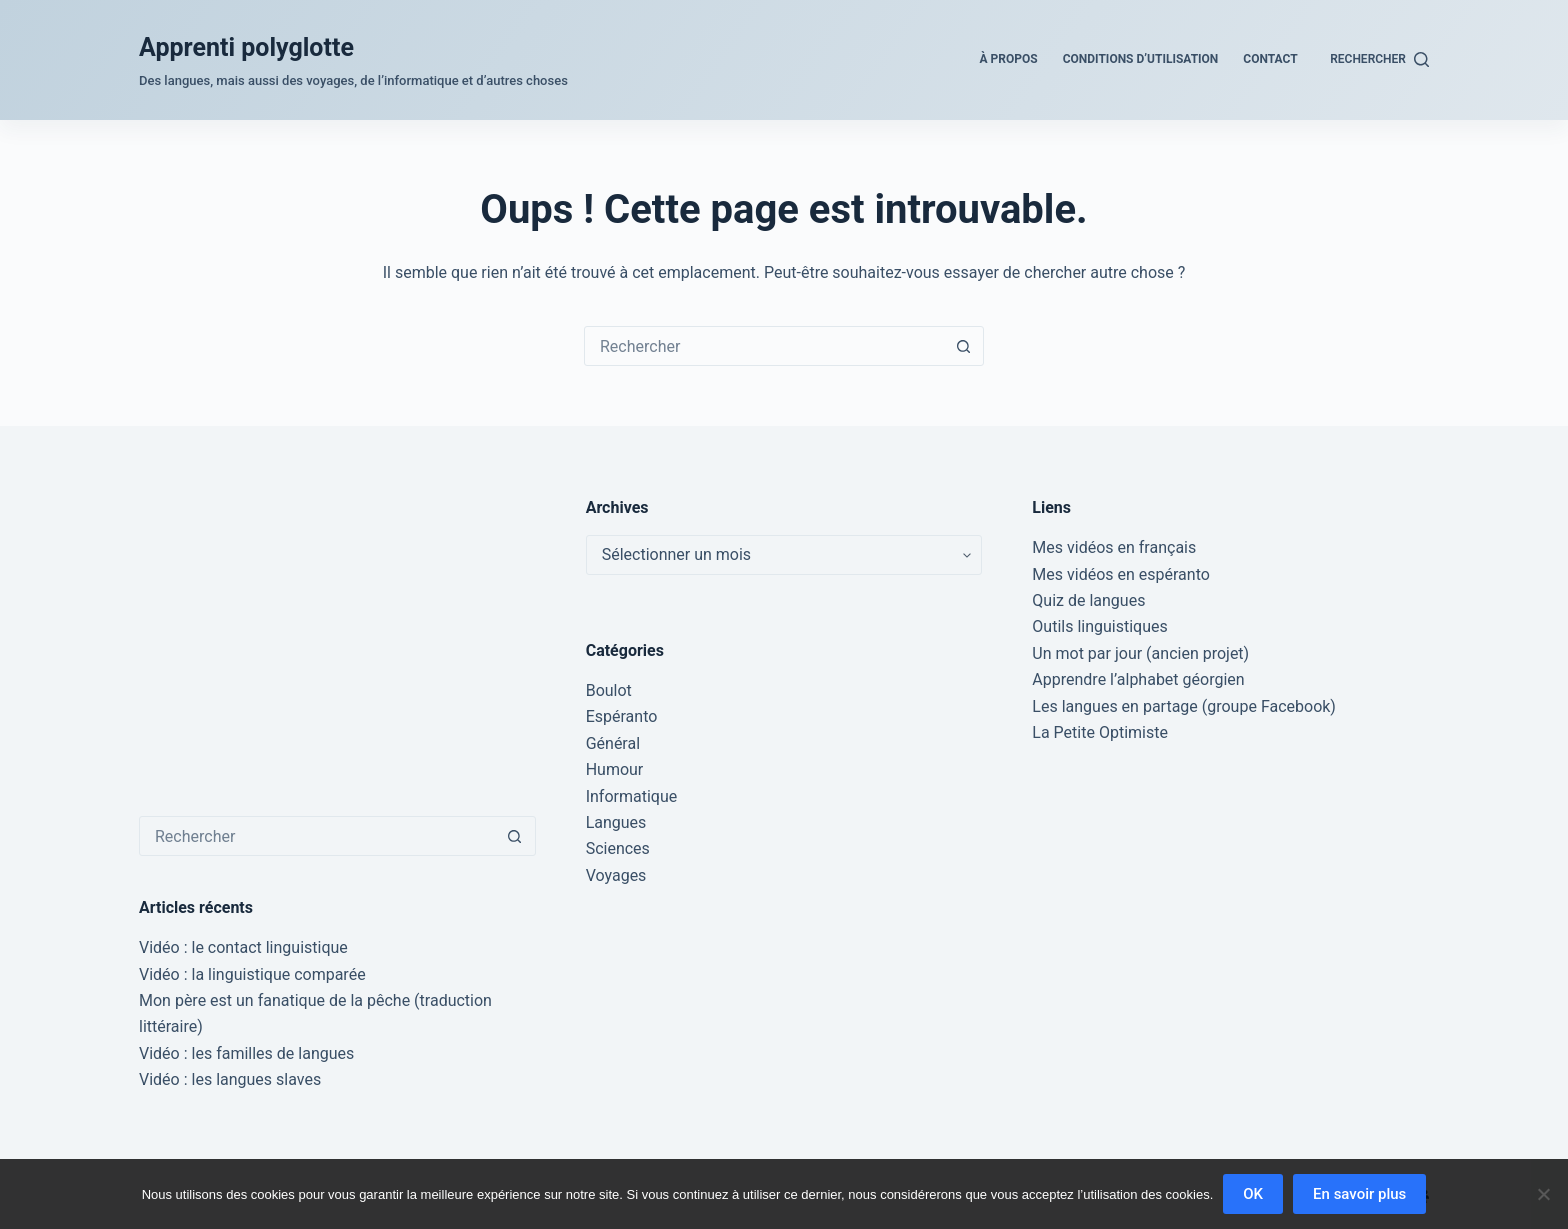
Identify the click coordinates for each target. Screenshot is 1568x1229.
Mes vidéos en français (1114, 547)
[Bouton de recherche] (963, 346)
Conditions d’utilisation (1141, 59)
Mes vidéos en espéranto (1121, 574)
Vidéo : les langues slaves (230, 1079)
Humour (615, 769)
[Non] (1543, 1194)
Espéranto (622, 716)
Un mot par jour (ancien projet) (1140, 653)
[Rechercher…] (764, 346)
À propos (1009, 59)
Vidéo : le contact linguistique (243, 947)
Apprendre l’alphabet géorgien (1138, 679)
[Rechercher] (1379, 60)
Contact (1270, 59)
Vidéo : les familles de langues (246, 1053)
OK (1253, 1194)
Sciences (618, 848)
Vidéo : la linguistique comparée (252, 974)
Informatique (632, 796)
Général (613, 743)
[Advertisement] (337, 636)
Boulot (609, 690)
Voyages (616, 875)
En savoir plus (1359, 1194)
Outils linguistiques (1099, 626)
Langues (616, 822)
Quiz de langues (1088, 600)
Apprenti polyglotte (246, 47)
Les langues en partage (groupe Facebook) (1184, 706)
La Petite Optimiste (1100, 732)
